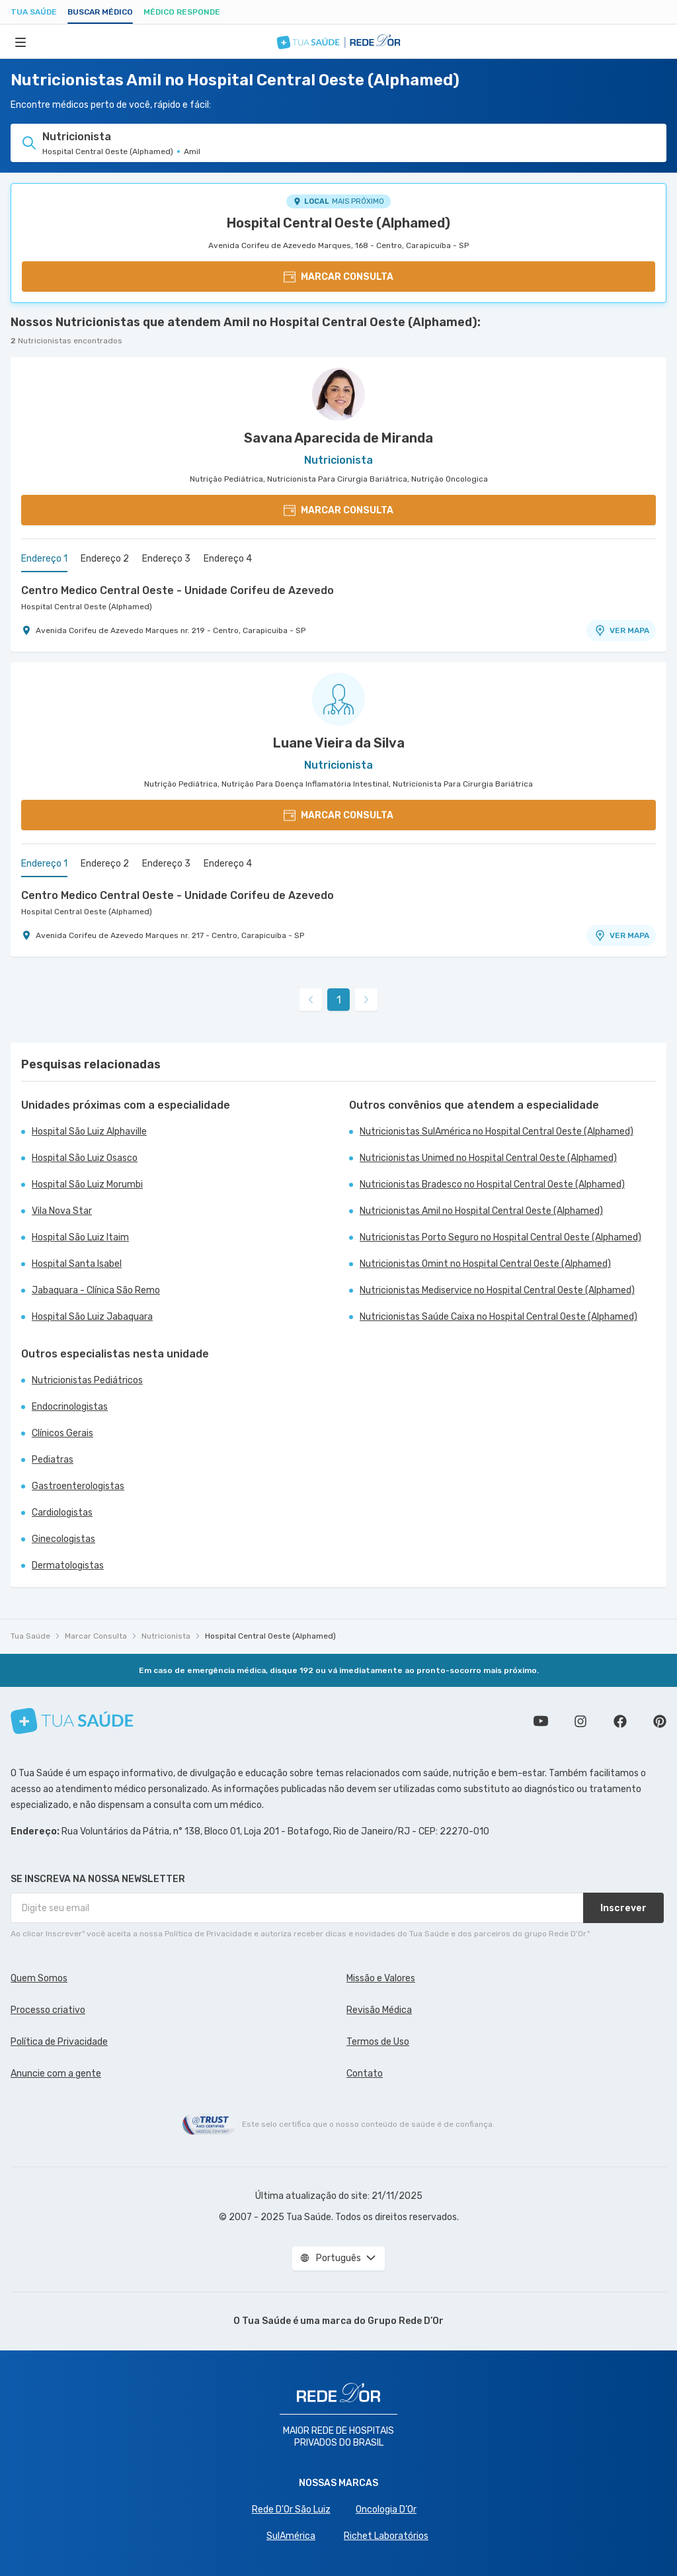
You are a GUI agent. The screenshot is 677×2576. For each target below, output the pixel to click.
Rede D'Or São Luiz (291, 2509)
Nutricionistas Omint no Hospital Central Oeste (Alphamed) (485, 1263)
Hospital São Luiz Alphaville (89, 1131)
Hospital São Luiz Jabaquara (92, 1316)
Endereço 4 (228, 558)
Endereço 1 (44, 558)
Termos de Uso (377, 2041)
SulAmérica (290, 2536)
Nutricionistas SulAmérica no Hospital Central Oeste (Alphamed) (496, 1131)
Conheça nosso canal (540, 1721)
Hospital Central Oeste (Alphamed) (338, 223)
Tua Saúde (34, 12)
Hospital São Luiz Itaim (80, 1237)
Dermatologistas (68, 1565)
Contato (364, 2073)
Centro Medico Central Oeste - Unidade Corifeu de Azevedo (177, 590)
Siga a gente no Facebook (620, 1721)
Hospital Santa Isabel (77, 1263)
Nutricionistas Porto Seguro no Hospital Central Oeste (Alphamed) (500, 1237)
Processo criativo (48, 2010)
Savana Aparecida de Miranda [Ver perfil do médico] (338, 438)
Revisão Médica (379, 2010)
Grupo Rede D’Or (406, 2321)
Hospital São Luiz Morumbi (87, 1184)
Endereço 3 (166, 558)
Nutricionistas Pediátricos (87, 1380)
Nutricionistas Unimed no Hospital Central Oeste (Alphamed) (488, 1158)
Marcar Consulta (96, 1636)
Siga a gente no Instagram (580, 1721)
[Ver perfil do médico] (338, 394)
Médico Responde (181, 12)
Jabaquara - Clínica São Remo (96, 1290)
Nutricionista (165, 1636)
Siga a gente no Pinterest (659, 1721)
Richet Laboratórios (386, 2536)
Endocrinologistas (70, 1406)
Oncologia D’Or (386, 2509)
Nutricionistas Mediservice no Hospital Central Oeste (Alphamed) (497, 1290)
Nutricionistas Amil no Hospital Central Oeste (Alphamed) (481, 1211)
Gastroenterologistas (78, 1486)
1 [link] (339, 1000)
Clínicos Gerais (62, 1433)
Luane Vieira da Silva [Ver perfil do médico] (339, 743)
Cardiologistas (62, 1512)
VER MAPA (621, 630)
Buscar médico (100, 12)
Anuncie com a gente (56, 2073)
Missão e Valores (380, 1978)
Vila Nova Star (62, 1211)
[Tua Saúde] (72, 1721)
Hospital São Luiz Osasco (85, 1158)
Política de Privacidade (59, 2041)
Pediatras (52, 1459)
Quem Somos (39, 1978)
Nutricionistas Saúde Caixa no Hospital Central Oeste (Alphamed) (498, 1316)
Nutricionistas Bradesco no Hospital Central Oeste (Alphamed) (492, 1184)
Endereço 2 (105, 558)
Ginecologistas (63, 1539)
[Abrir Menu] (20, 42)
